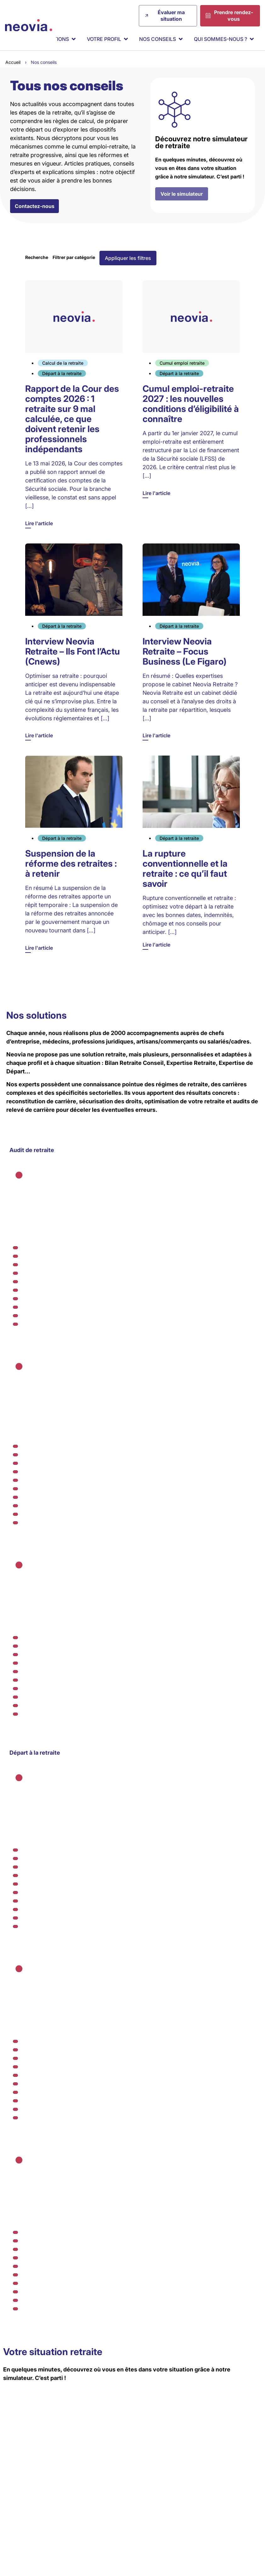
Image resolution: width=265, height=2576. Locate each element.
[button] (127, 259)
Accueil (12, 62)
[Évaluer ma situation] (168, 15)
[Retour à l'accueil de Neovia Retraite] (28, 25)
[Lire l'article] (73, 405)
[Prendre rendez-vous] (230, 15)
